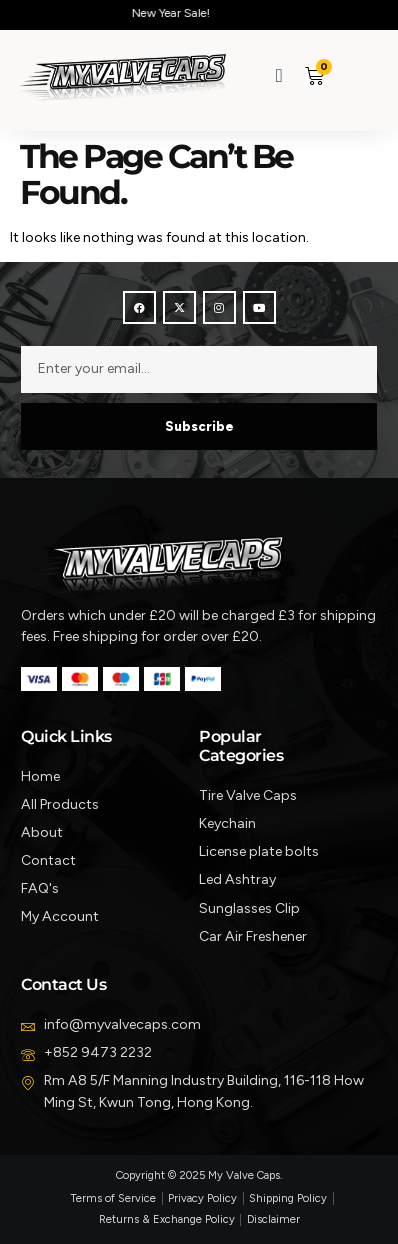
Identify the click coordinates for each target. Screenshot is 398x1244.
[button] (351, 75)
